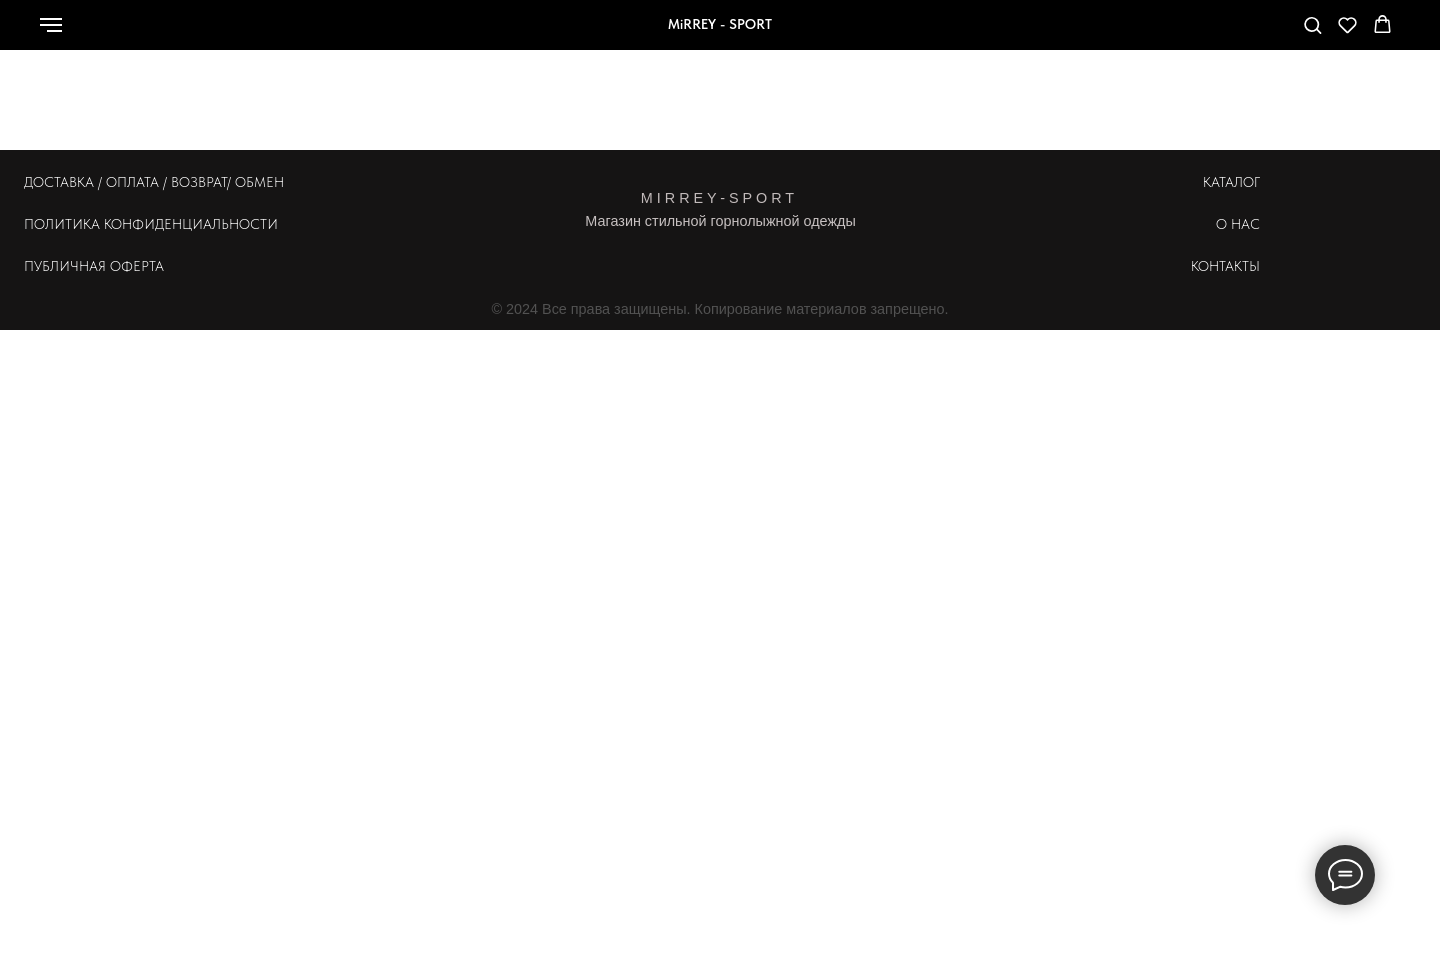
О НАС (1238, 224)
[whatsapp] (1157, 34)
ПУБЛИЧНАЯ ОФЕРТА (94, 266)
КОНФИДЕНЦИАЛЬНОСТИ (191, 224)
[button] (1312, 24)
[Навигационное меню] (51, 25)
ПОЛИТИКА (62, 224)
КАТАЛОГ (1231, 182)
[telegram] (1245, 34)
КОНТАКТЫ (1225, 266)
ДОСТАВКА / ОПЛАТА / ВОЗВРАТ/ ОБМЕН (154, 182)
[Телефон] (1201, 34)
